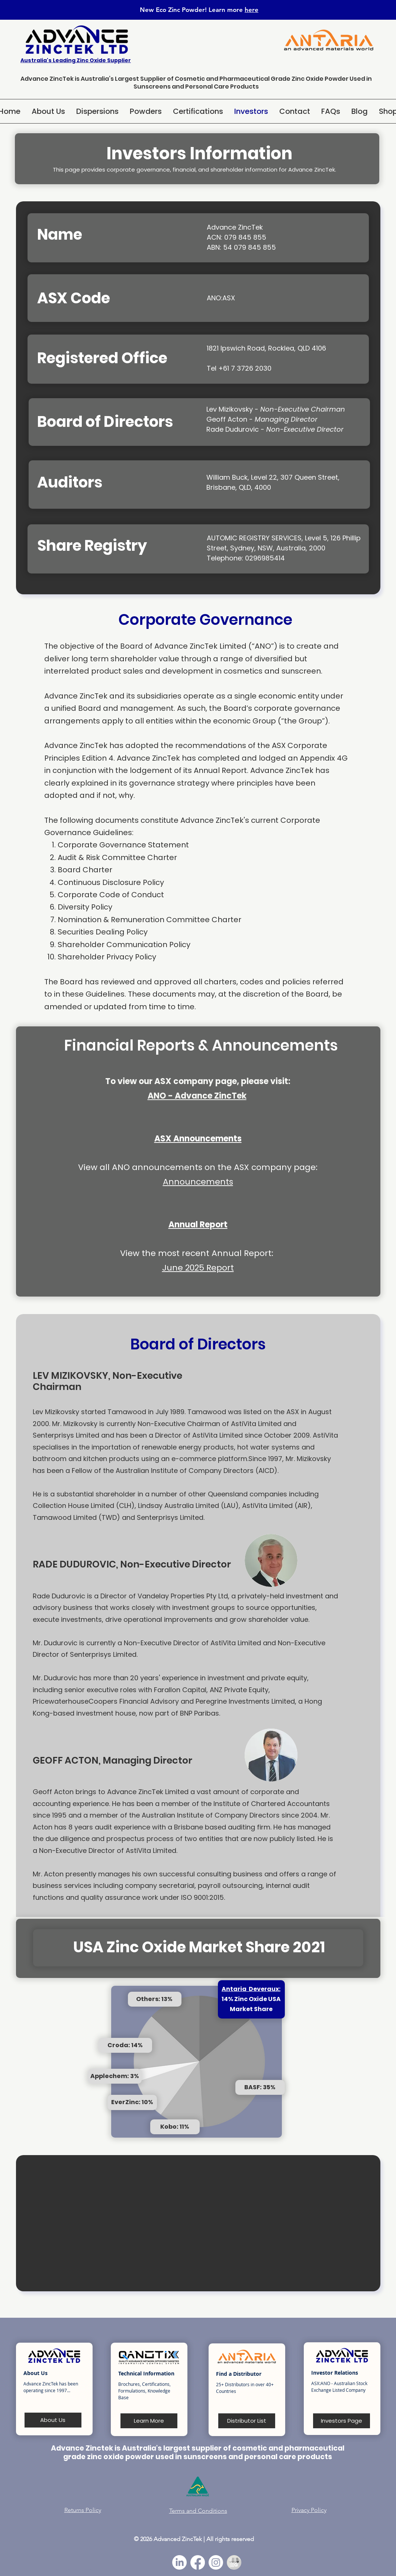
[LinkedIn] (179, 2562)
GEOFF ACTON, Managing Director (112, 1760)
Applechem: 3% (114, 2076)
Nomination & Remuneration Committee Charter (149, 919)
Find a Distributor (238, 2373)
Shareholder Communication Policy (124, 944)
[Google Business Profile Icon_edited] (234, 2562)
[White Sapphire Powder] (366, 2537)
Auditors (69, 482)
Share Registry (92, 545)
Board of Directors (105, 421)
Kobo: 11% (174, 2126)
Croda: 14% (125, 2045)
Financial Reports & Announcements (201, 1045)
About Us (35, 2373)
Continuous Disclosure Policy (111, 882)
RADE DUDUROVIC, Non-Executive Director (132, 1564)
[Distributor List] (246, 2420)
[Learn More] (148, 2420)
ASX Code (73, 298)
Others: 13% (154, 1999)
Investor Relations (334, 2372)
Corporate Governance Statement (124, 845)
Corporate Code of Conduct (111, 894)
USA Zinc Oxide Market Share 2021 (199, 1947)
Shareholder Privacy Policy (107, 957)
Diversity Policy (86, 907)
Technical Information (146, 2373)
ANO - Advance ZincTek (197, 1096)
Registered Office (102, 358)
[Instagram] (216, 2562)
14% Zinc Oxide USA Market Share (251, 1999)
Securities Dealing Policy (103, 932)
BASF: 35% (260, 2087)
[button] (97, 111)
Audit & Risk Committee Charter (117, 857)
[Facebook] (197, 2562)
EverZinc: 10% (132, 2102)
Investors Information (199, 153)
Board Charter (85, 869)
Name (59, 234)
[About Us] (53, 2420)
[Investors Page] (341, 2420)
